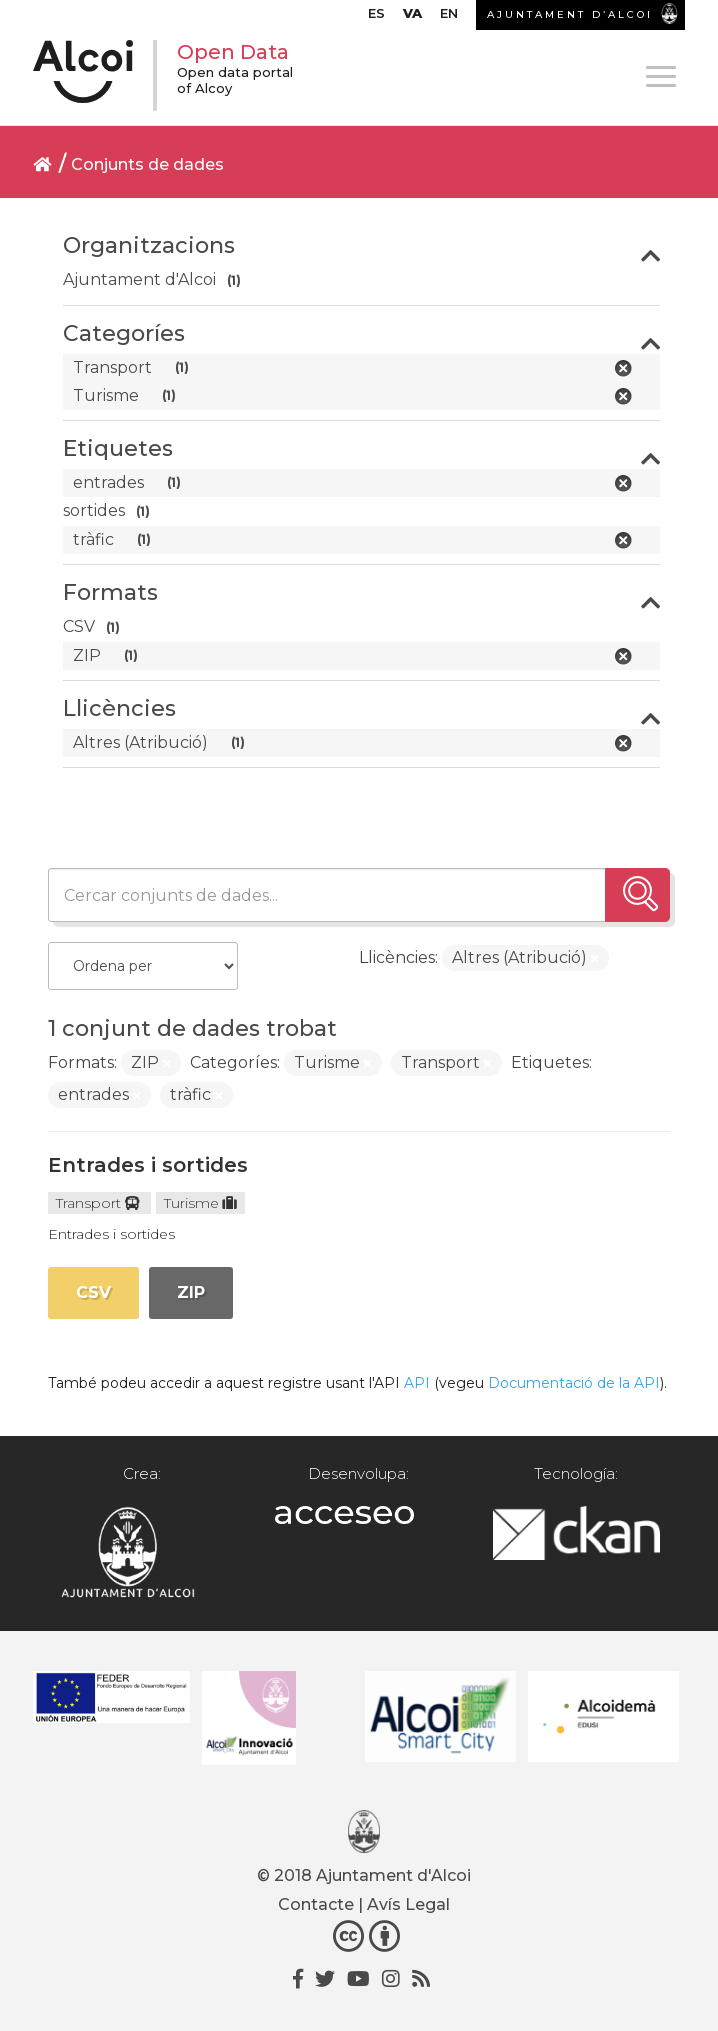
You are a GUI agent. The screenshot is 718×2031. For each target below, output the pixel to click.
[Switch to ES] (376, 18)
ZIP (191, 1292)
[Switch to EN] (449, 18)
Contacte (316, 1904)
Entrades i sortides (148, 1165)
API (417, 1383)
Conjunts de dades (147, 164)
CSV (93, 1292)
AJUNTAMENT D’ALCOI (570, 14)
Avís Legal (408, 1904)
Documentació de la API (574, 1383)
